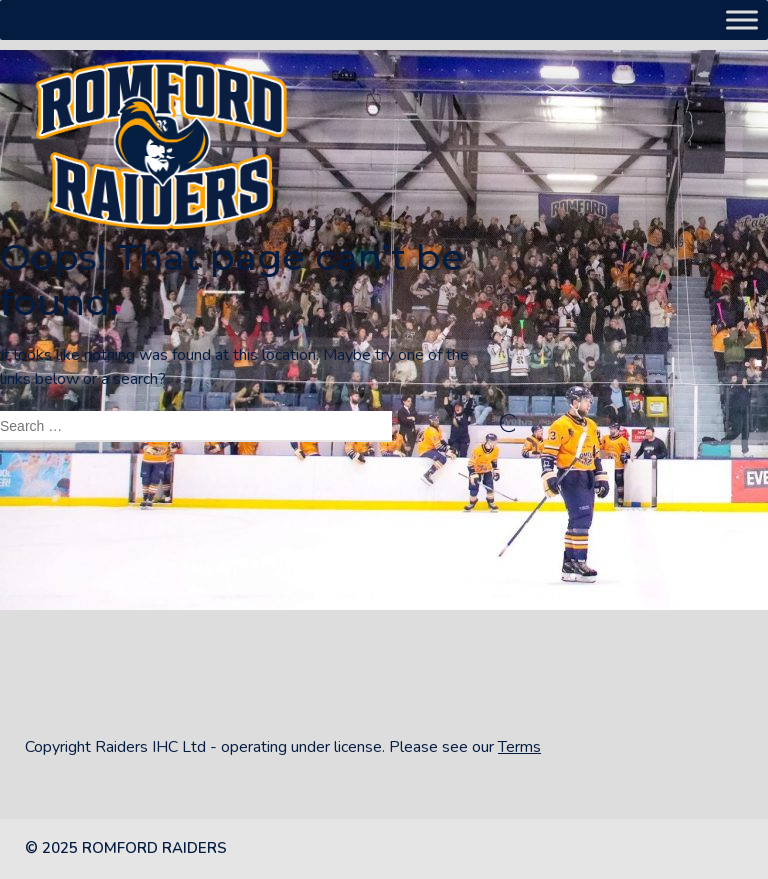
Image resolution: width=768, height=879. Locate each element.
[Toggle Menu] (742, 19)
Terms (519, 747)
